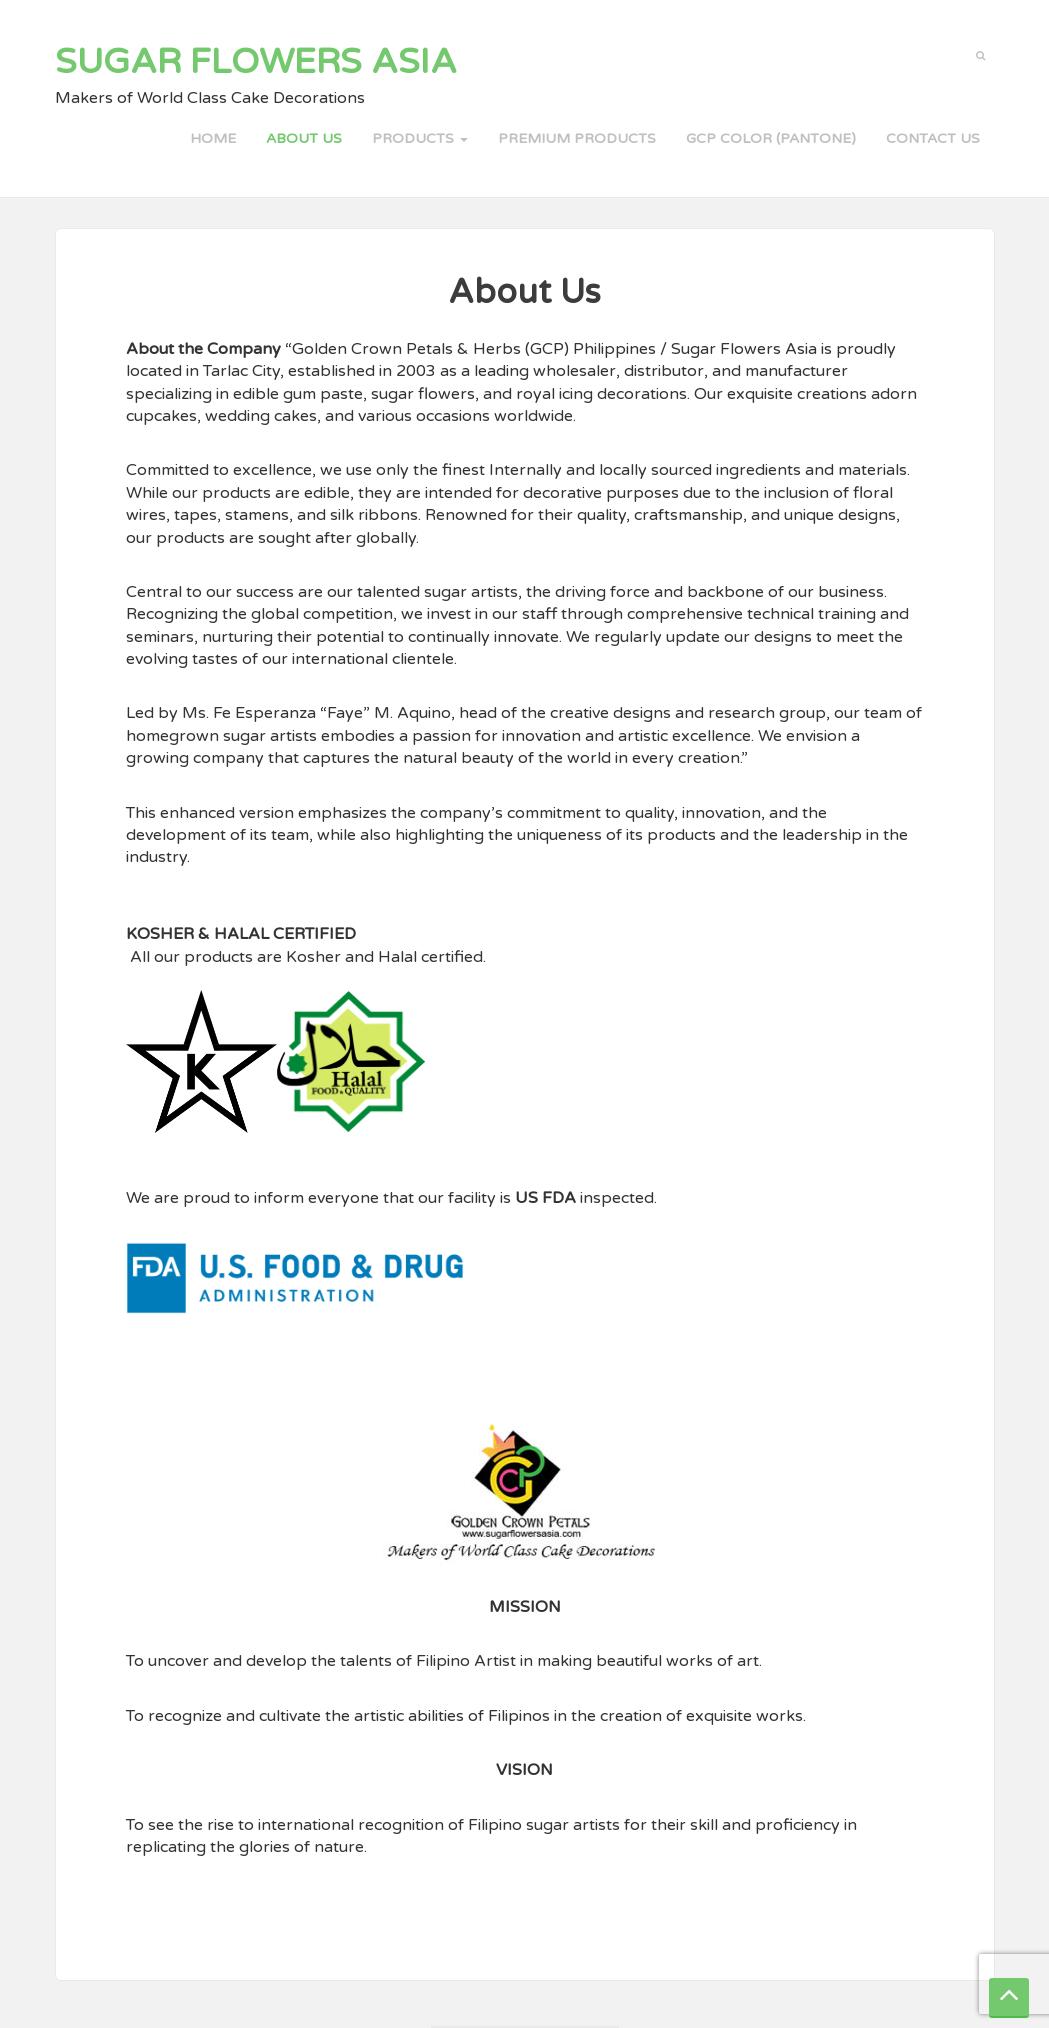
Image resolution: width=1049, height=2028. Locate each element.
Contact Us (933, 138)
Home (213, 138)
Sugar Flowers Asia (256, 62)
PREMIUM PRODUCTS (577, 138)
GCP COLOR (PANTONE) (771, 138)
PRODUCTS (420, 138)
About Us (304, 138)
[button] (980, 54)
